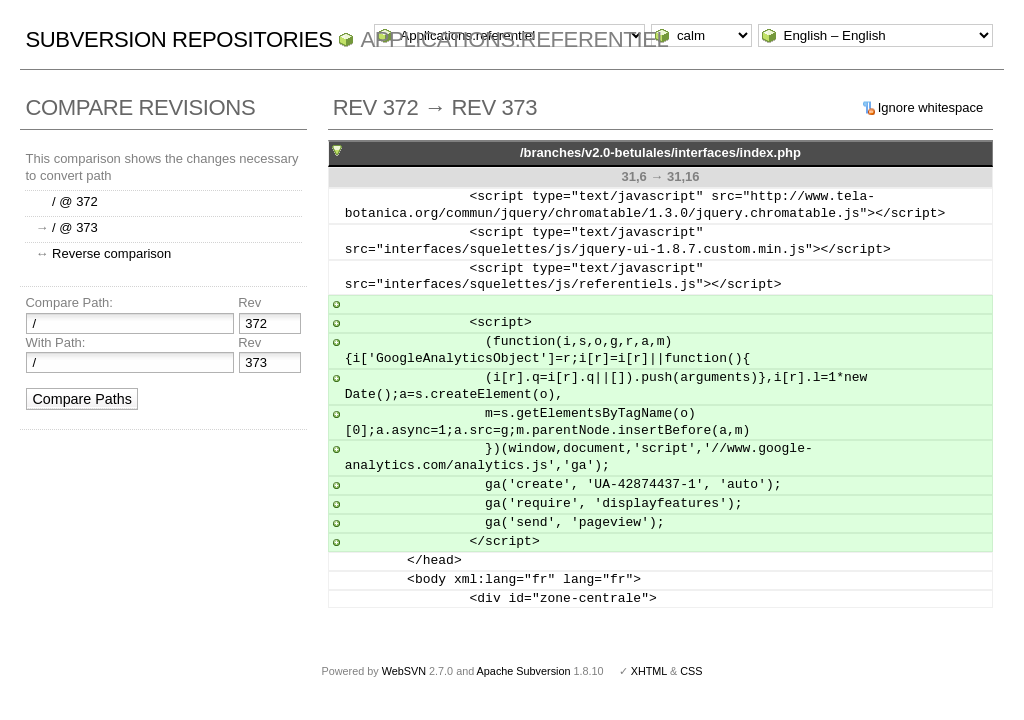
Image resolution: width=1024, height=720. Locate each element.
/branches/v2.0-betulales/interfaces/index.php (660, 152)
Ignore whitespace (931, 107)
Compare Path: (68, 302)
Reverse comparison (111, 253)
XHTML (649, 671)
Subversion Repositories (178, 39)
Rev (249, 302)
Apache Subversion (524, 671)
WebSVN (404, 671)
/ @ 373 (75, 227)
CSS (691, 671)
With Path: (55, 342)
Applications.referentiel (514, 39)
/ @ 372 (75, 201)
